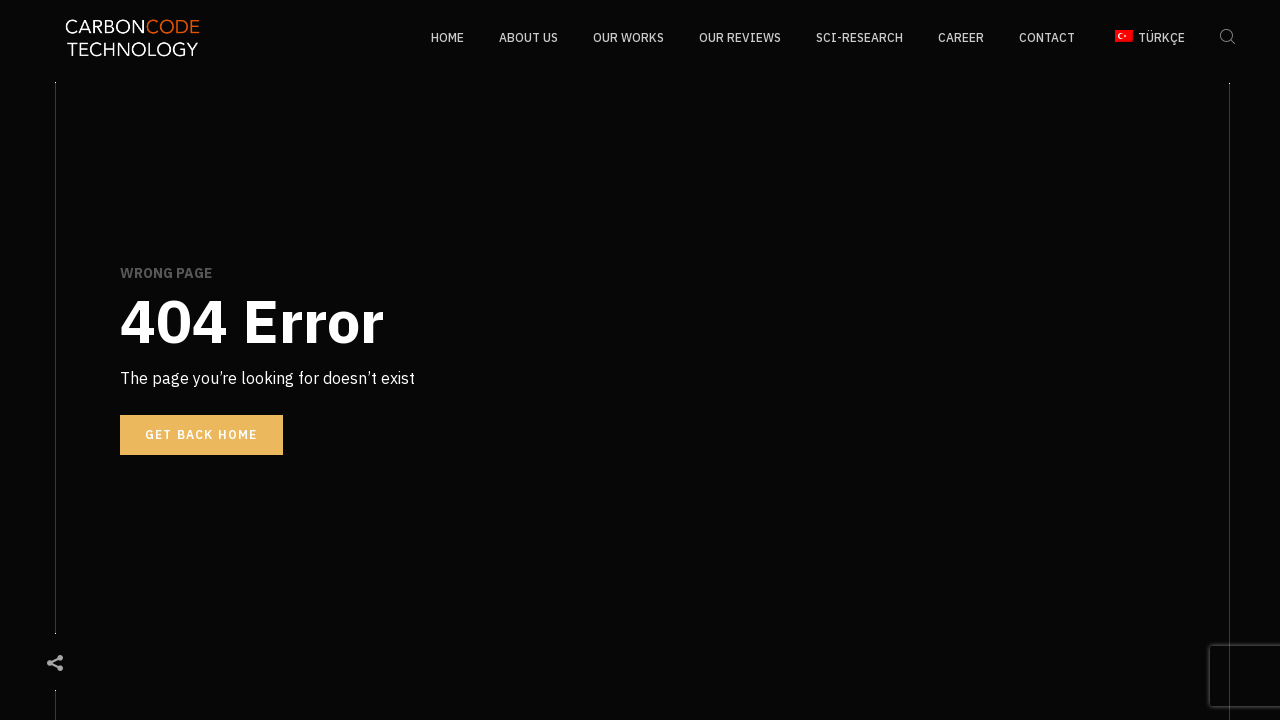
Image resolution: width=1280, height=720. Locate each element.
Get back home (201, 434)
